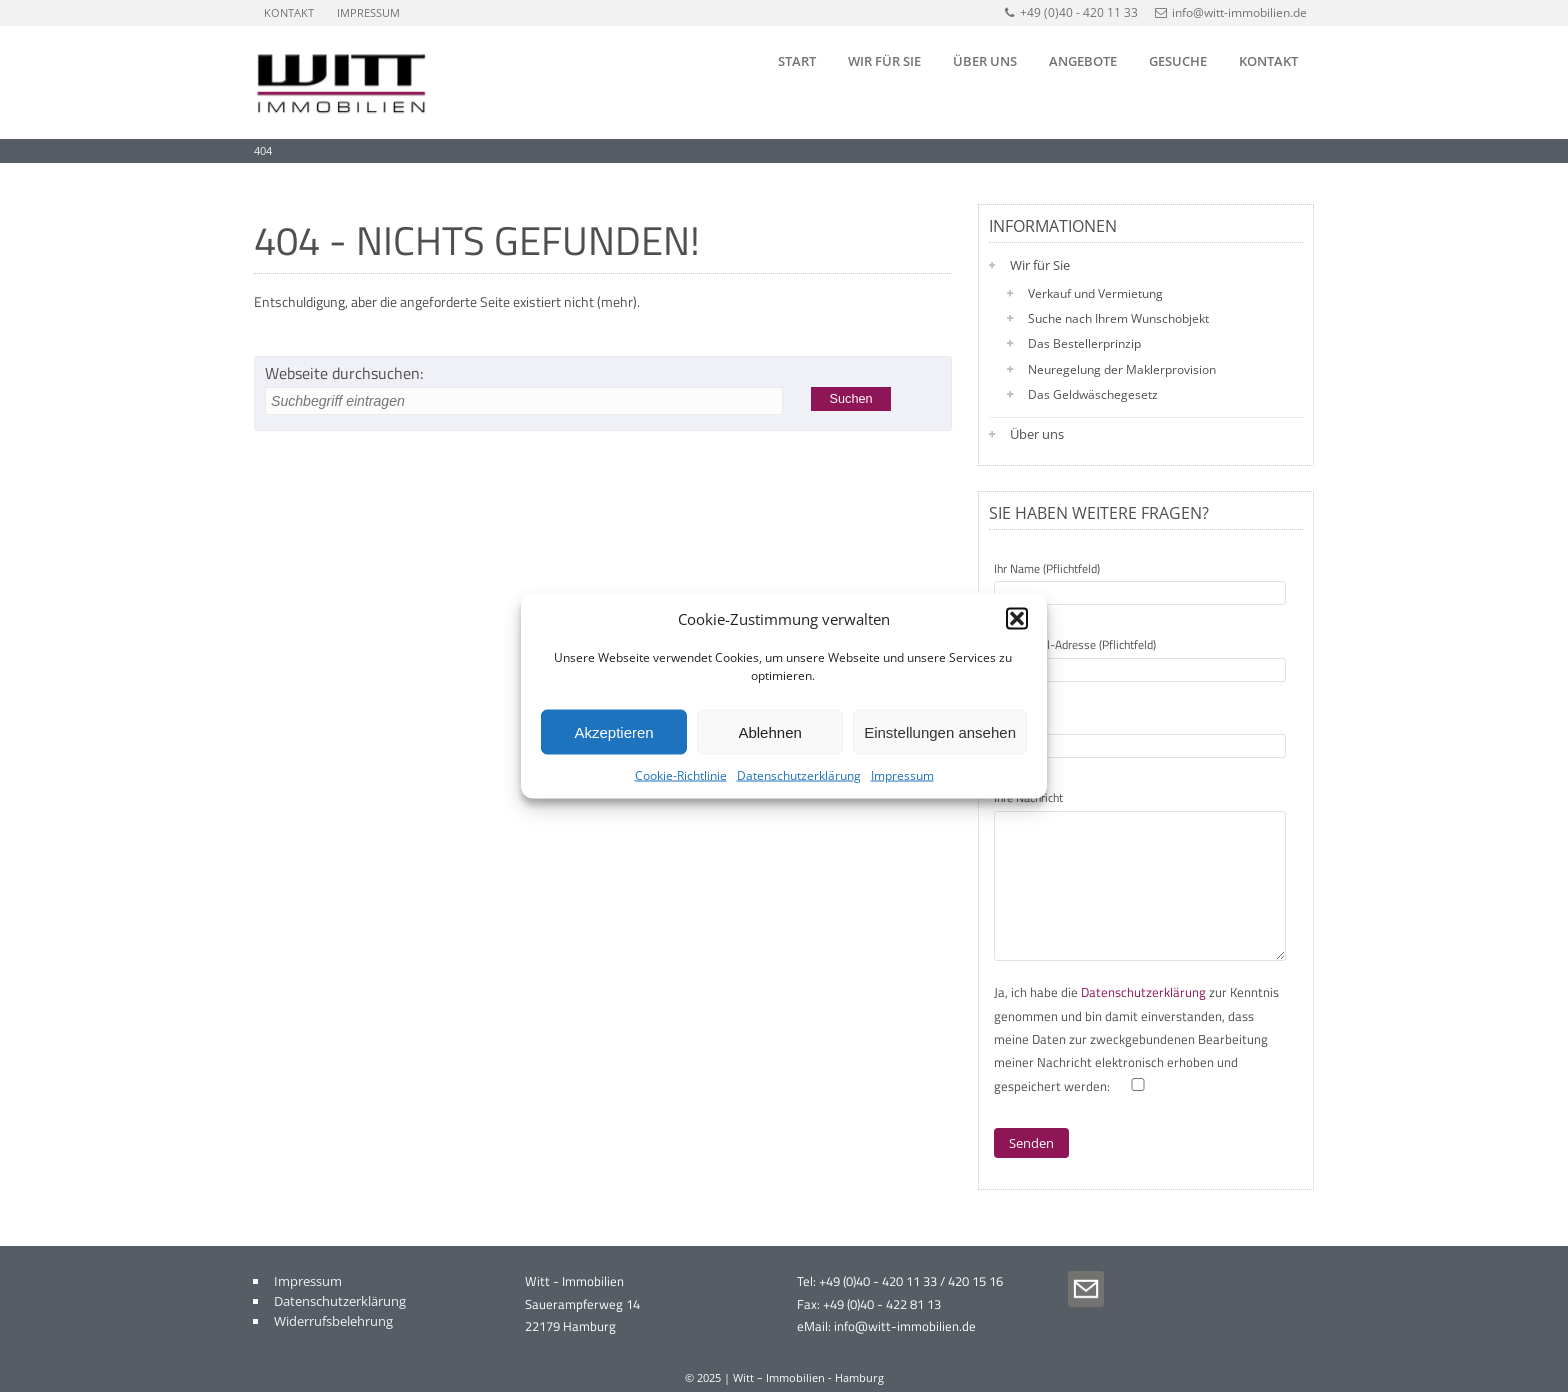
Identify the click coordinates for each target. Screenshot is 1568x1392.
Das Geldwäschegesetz (1093, 394)
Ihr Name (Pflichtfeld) (1140, 581)
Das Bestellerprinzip (1084, 343)
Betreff (1140, 734)
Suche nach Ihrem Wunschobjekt (1118, 318)
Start (797, 61)
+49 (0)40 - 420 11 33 (1070, 12)
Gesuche (1178, 61)
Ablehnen (769, 731)
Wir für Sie (884, 61)
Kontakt (289, 12)
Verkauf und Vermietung (1095, 293)
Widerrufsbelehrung (333, 1321)
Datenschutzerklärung (799, 775)
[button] (1017, 619)
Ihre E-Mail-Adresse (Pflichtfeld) (1140, 657)
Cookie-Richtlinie (681, 775)
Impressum (902, 775)
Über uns (985, 61)
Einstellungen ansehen (940, 731)
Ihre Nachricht (1140, 877)
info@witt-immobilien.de (1231, 12)
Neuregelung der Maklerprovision (1122, 369)
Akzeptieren (613, 731)
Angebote (1083, 61)
